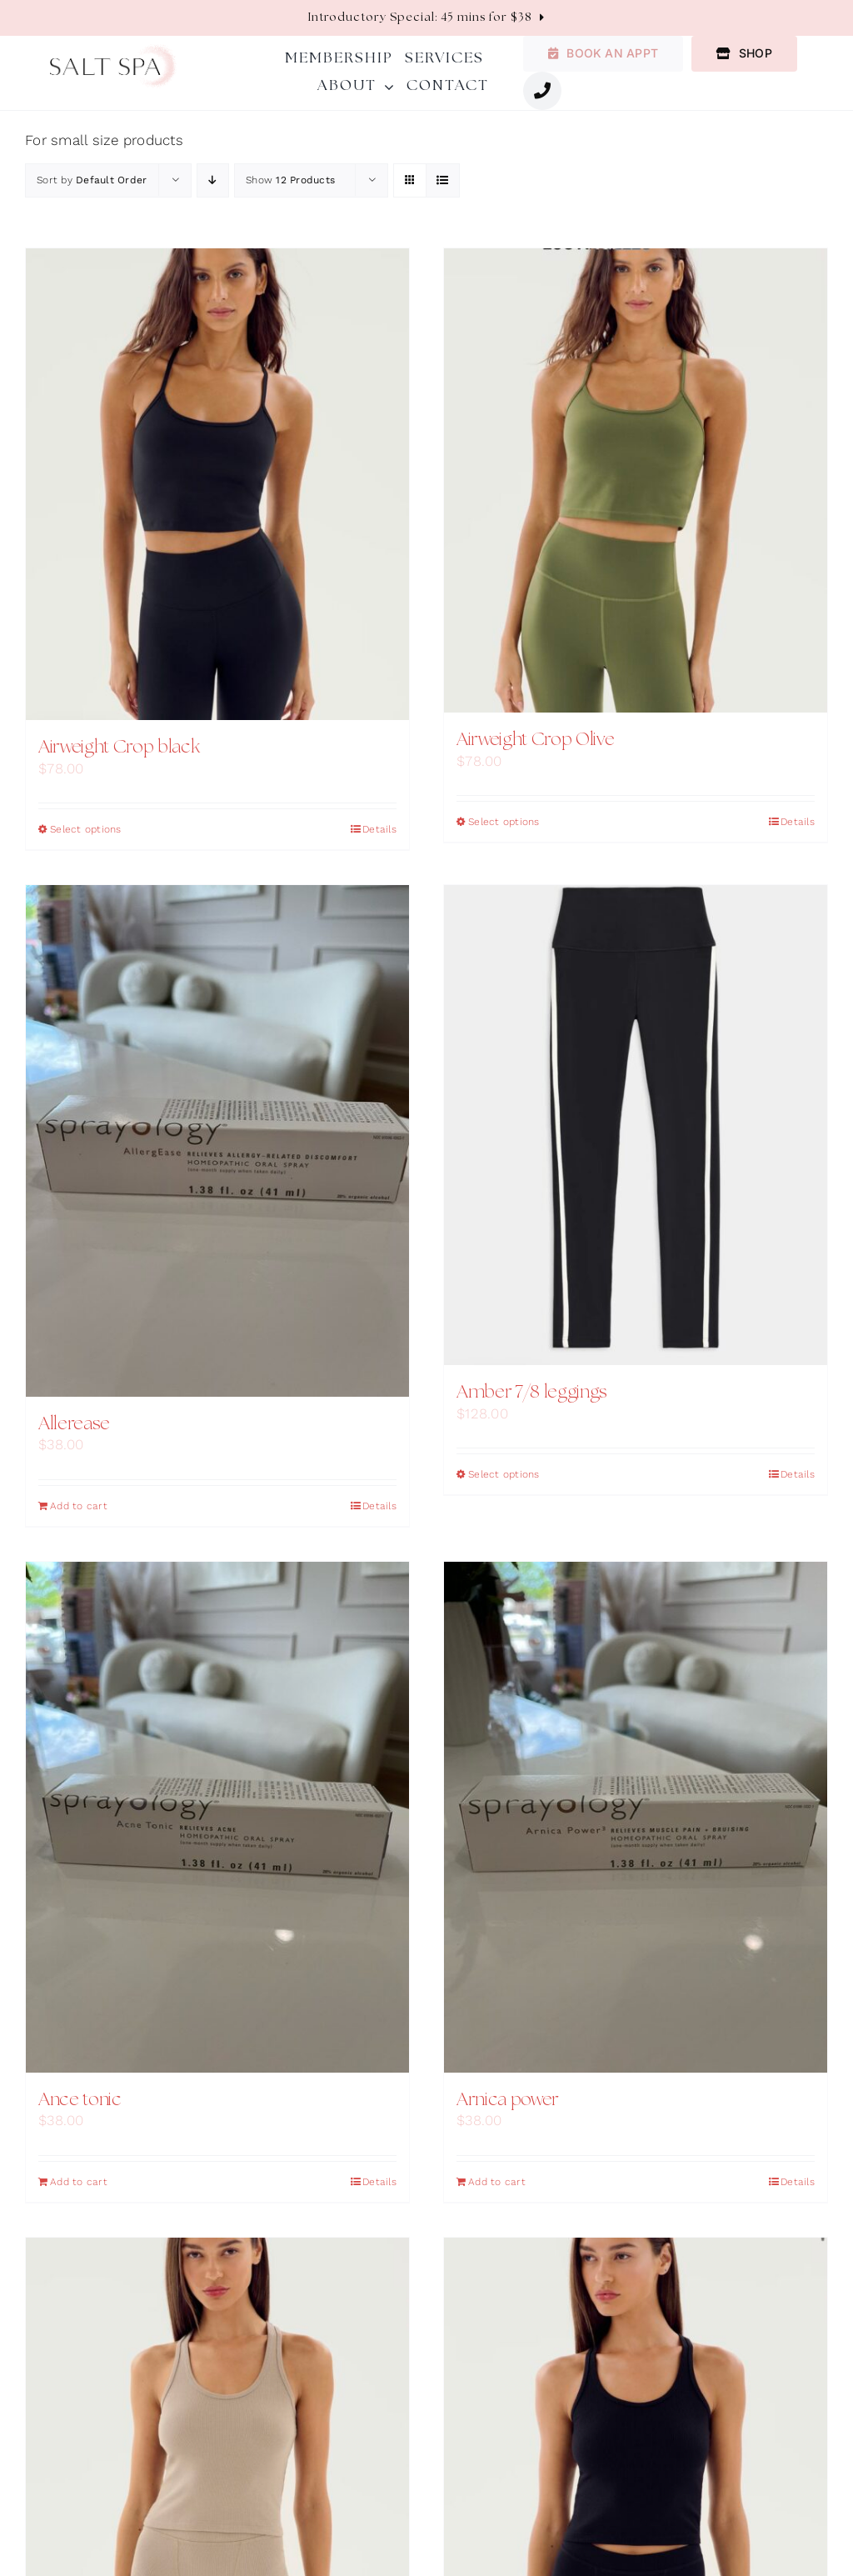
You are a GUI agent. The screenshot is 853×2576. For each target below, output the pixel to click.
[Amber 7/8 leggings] (635, 1125)
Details (379, 829)
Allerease (74, 1424)
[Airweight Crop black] (217, 484)
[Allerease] (217, 1140)
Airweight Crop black (118, 748)
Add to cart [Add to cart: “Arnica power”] (497, 2182)
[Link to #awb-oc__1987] (542, 91)
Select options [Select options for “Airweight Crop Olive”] (504, 822)
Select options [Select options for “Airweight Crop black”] (86, 829)
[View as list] (442, 180)
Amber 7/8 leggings (531, 1393)
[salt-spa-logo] (113, 51)
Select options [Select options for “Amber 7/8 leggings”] (504, 1474)
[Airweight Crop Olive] (635, 480)
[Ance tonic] (217, 1817)
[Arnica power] (635, 1817)
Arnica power (507, 2100)
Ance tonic (80, 2100)
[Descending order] (213, 180)
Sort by (92, 180)
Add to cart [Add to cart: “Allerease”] (78, 1506)
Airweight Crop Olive (535, 740)
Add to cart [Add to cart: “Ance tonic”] (78, 2182)
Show (290, 180)
